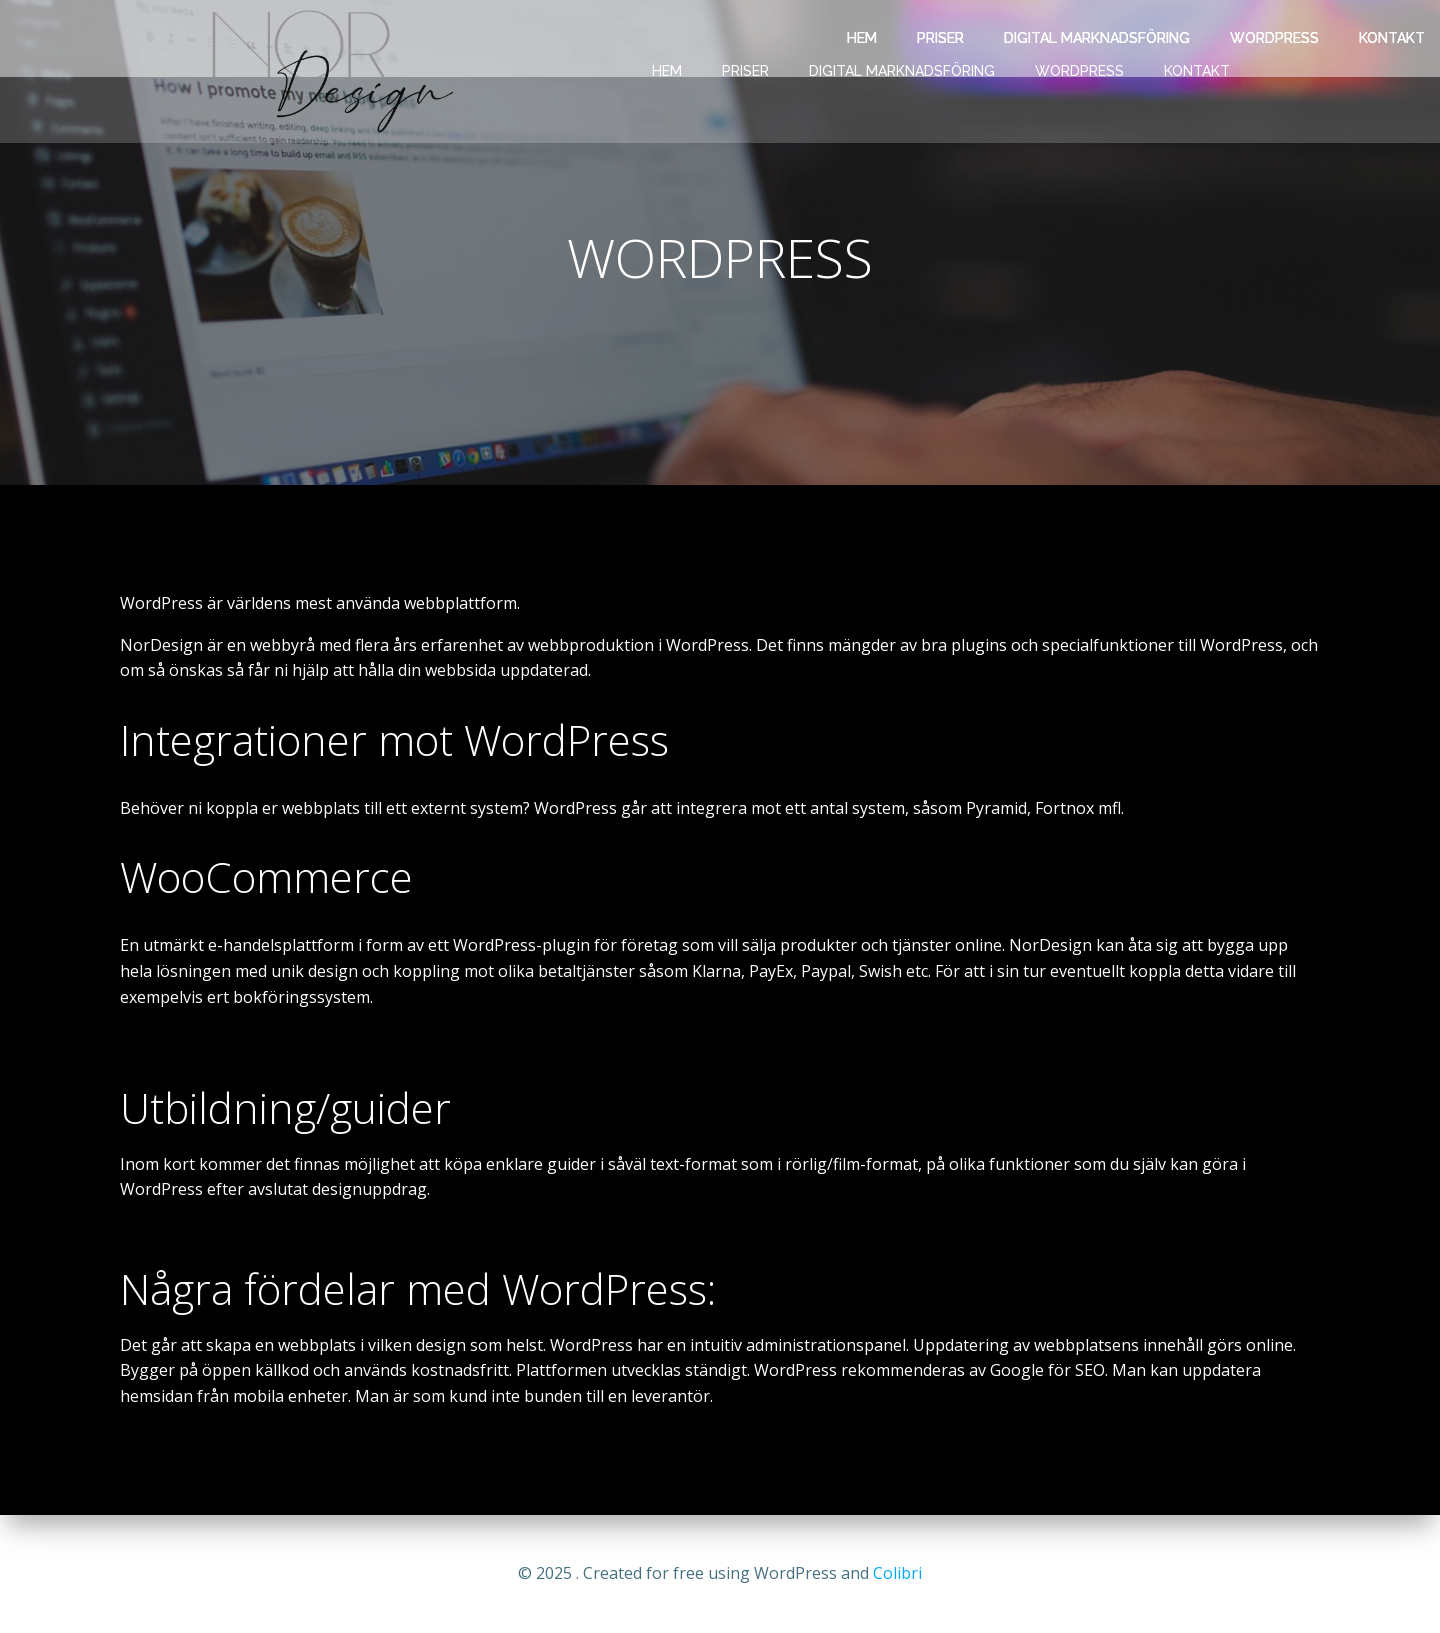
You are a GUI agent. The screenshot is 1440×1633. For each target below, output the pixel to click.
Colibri (897, 1573)
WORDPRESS (1079, 71)
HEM (667, 71)
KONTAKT (1197, 71)
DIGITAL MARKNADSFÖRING (902, 71)
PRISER (745, 71)
